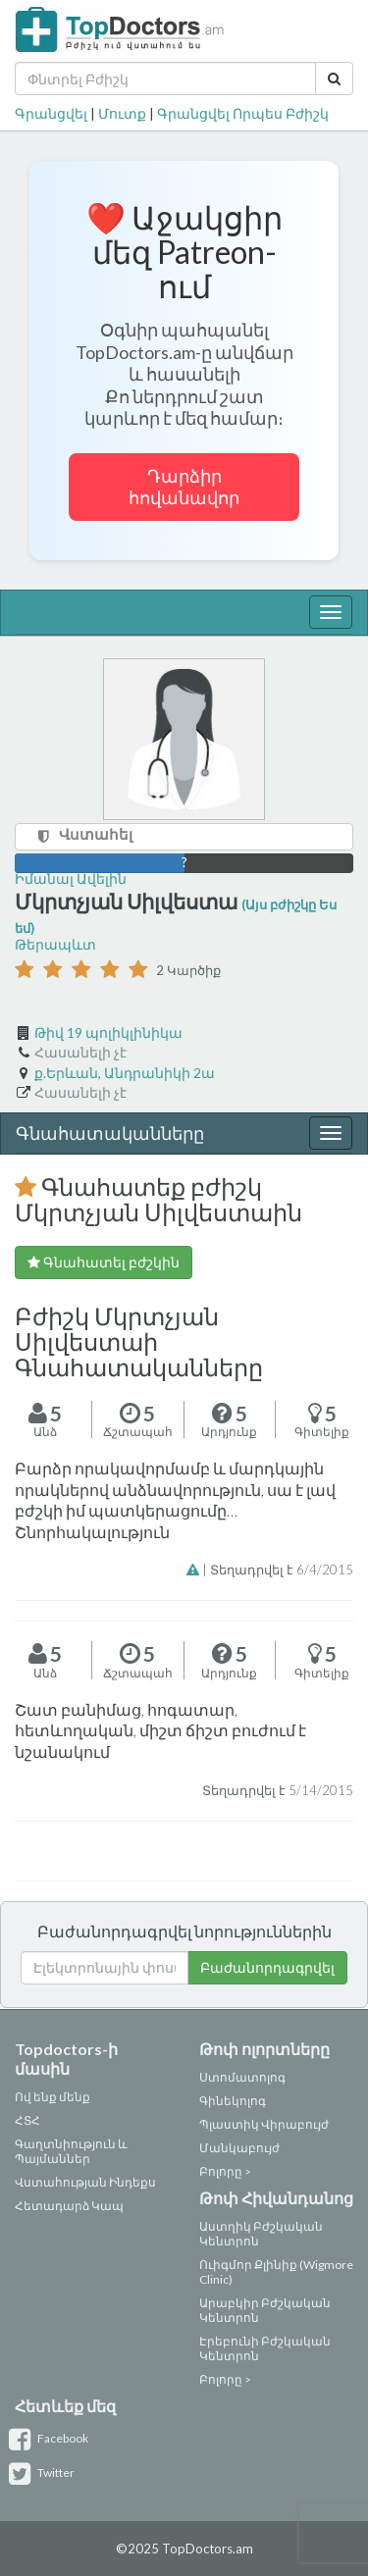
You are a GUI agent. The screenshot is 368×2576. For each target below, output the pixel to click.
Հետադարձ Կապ (69, 2205)
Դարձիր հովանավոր (184, 487)
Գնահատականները (110, 1133)
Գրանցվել (51, 113)
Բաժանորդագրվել (267, 1967)
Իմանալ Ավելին (71, 878)
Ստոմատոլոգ (242, 2077)
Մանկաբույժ (239, 2147)
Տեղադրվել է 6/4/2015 (281, 1569)
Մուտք (122, 113)
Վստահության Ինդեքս (85, 2182)
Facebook (51, 2438)
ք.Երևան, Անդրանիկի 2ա (124, 1072)
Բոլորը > (225, 2171)
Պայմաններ (52, 2158)
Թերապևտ (55, 944)
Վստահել (95, 834)
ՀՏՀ (27, 2120)
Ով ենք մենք (52, 2096)
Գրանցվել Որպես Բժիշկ (243, 113)
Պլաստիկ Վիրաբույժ (264, 2124)
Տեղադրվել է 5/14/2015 (277, 1790)
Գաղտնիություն (65, 2144)
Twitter (45, 2472)
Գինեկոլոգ (232, 2100)
